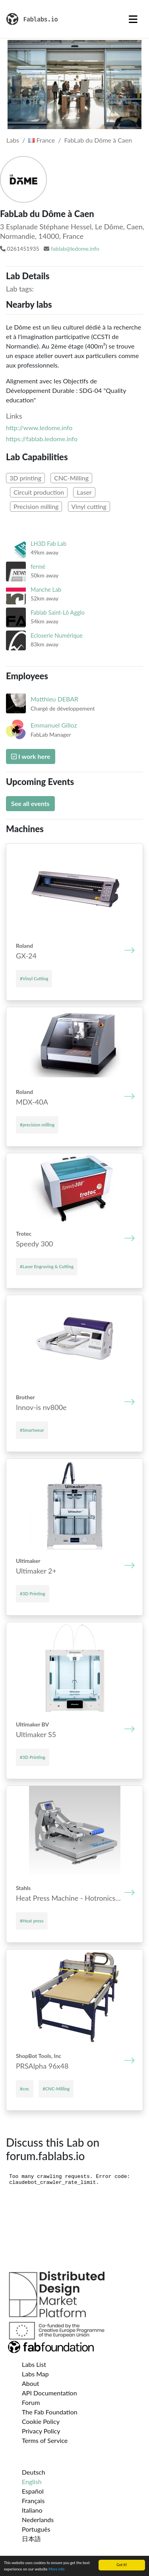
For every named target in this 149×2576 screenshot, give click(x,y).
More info (56, 2569)
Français (33, 2500)
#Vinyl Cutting (34, 978)
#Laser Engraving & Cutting (47, 1266)
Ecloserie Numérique (57, 635)
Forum (31, 2402)
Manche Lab (46, 589)
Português (36, 2529)
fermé (38, 566)
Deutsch (33, 2472)
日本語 (31, 2538)
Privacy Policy (41, 2431)
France (41, 140)
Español (33, 2491)
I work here (30, 756)
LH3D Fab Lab (48, 543)
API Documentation (49, 2393)
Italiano (32, 2510)
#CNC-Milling (56, 2088)
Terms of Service (45, 2440)
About (30, 2383)
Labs (12, 140)
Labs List (34, 2364)
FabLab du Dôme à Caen (98, 140)
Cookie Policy (41, 2421)
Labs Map (35, 2374)
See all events (30, 803)
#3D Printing (32, 1593)
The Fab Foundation (49, 2412)
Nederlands (38, 2519)
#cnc (24, 2088)
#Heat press (32, 1920)
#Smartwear (32, 1430)
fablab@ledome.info (75, 248)
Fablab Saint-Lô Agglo (58, 612)
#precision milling (37, 1124)
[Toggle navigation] (133, 19)
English (32, 2481)
